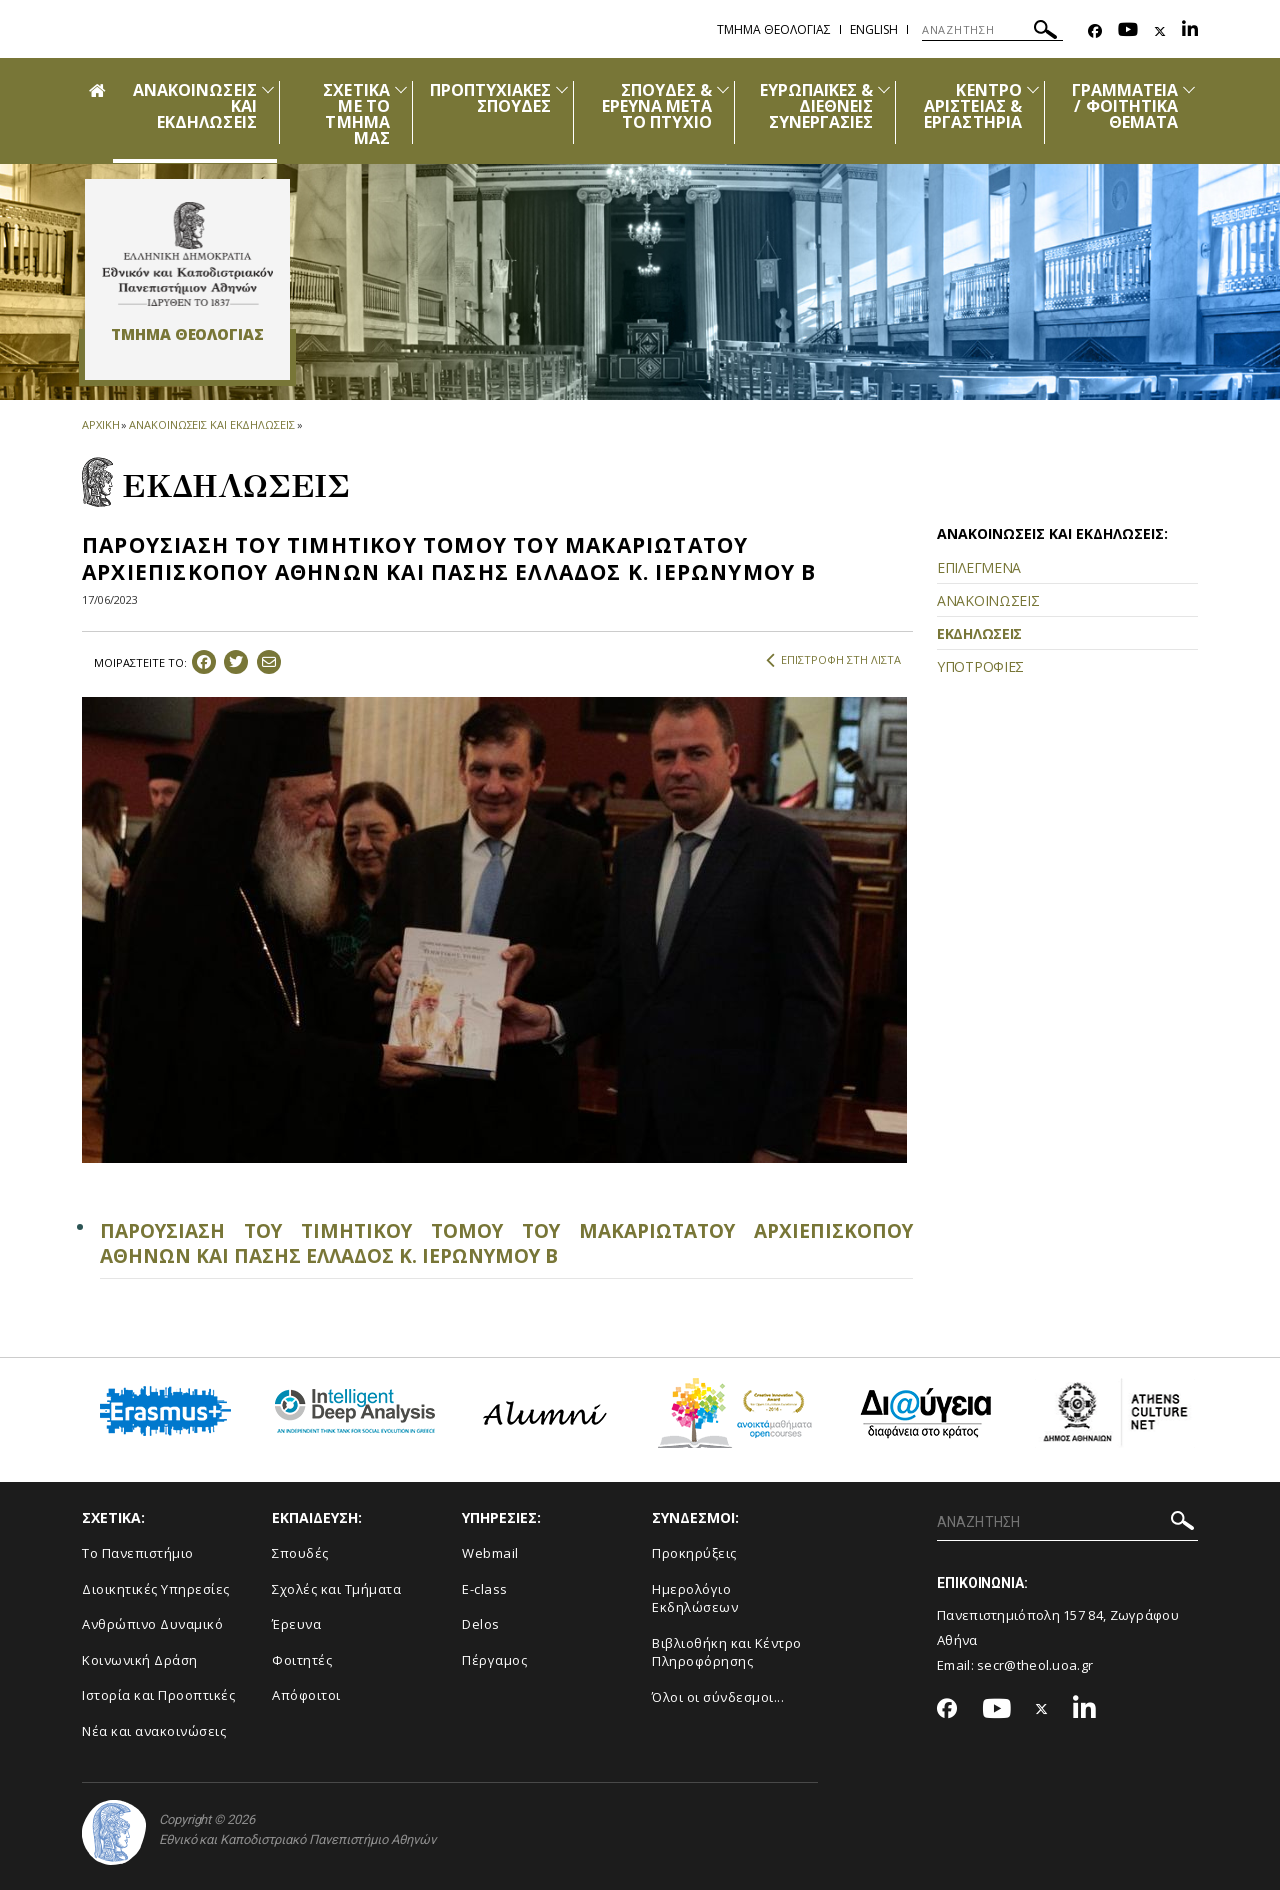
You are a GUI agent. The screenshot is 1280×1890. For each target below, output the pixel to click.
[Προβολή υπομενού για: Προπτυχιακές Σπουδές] (562, 89)
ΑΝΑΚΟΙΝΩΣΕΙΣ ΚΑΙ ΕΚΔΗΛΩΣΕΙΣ (211, 424)
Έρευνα (296, 1624)
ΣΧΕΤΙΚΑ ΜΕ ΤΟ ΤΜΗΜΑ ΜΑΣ (356, 114)
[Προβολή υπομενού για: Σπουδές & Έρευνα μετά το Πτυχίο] (723, 89)
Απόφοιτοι (306, 1695)
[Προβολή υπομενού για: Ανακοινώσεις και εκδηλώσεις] (268, 89)
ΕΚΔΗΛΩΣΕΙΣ (979, 633)
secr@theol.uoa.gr (1035, 1665)
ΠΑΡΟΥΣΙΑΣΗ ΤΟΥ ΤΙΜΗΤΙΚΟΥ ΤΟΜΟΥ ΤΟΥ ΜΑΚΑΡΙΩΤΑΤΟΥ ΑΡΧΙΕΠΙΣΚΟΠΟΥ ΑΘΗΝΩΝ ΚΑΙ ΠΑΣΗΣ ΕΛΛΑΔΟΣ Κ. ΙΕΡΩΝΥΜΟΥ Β (506, 1243)
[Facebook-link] (1095, 31)
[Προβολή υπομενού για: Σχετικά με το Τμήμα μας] (401, 89)
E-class (485, 1589)
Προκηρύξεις (694, 1553)
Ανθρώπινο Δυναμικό (152, 1624)
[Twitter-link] (1160, 31)
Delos (481, 1624)
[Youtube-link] (1128, 31)
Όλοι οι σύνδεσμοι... (718, 1697)
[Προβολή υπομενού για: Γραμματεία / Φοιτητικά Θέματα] (1189, 89)
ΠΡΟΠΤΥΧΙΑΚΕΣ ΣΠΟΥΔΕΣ (491, 98)
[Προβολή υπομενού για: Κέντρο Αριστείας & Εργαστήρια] (1033, 89)
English (874, 29)
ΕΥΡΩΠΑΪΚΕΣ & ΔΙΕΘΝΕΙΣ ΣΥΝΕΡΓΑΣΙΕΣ (817, 106)
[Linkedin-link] (1190, 31)
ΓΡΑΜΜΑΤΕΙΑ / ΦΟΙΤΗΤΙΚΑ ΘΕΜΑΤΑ (1125, 106)
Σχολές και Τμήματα (336, 1589)
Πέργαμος (494, 1660)
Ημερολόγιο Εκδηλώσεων (695, 1598)
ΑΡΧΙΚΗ (100, 424)
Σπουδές (300, 1553)
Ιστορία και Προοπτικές (158, 1695)
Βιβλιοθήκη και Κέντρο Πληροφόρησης (727, 1652)
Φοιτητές (302, 1660)
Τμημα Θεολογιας (774, 29)
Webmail (490, 1553)
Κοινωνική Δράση (140, 1660)
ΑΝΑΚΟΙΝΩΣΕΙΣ (988, 600)
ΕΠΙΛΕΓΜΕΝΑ (979, 567)
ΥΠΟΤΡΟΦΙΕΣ (980, 666)
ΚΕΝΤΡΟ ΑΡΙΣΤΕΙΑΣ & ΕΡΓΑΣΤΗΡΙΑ (973, 106)
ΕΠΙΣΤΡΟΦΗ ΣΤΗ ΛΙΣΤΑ (833, 660)
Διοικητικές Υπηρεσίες (156, 1589)
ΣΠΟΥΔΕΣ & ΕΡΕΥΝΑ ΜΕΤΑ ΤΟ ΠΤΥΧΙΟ (657, 106)
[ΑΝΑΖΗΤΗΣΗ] (992, 30)
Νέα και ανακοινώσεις (154, 1731)
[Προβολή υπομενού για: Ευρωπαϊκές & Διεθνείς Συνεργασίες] (884, 89)
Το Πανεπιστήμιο (138, 1553)
